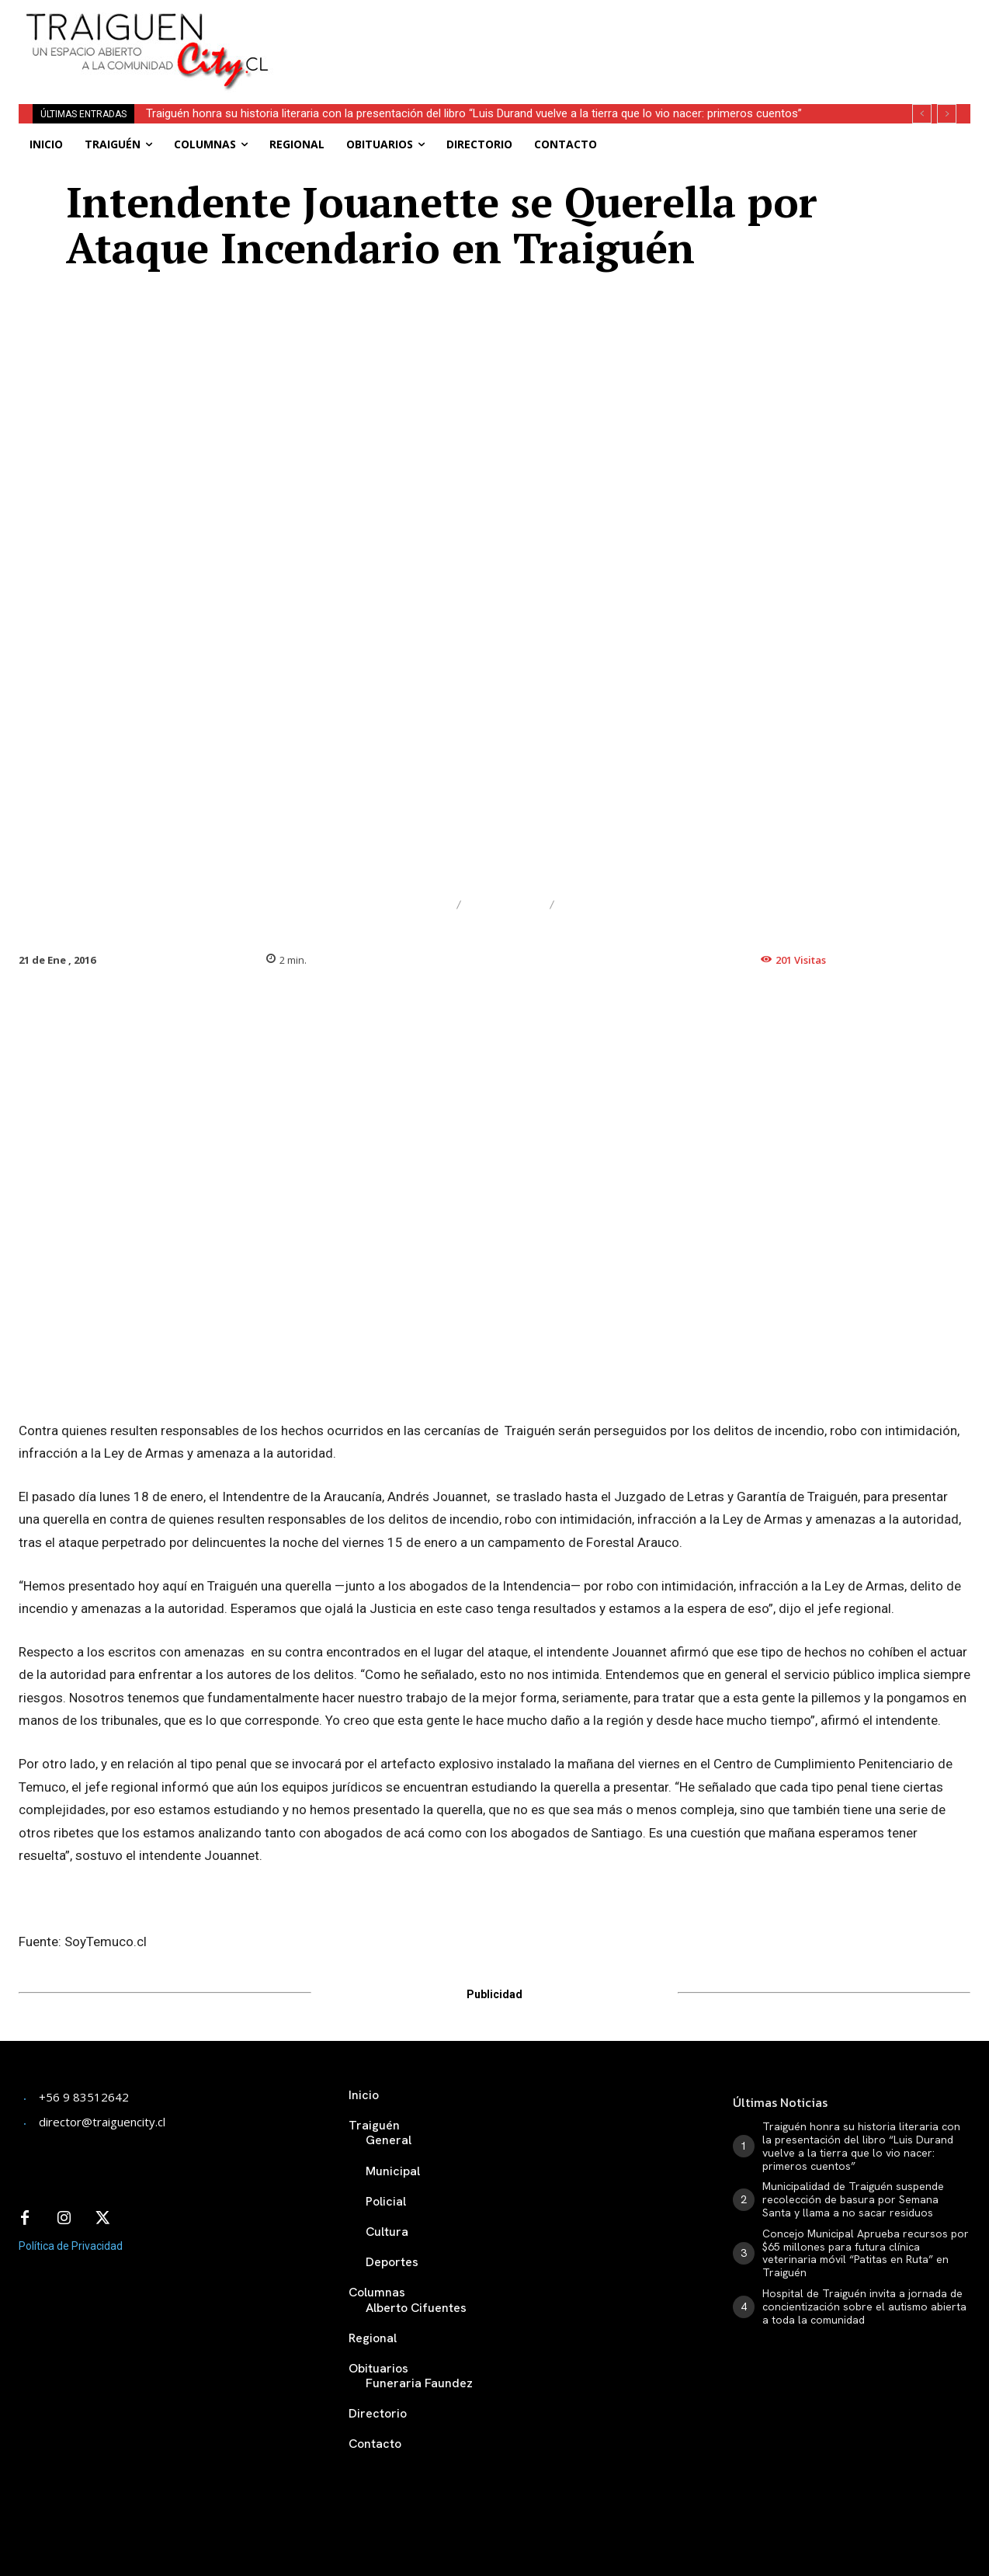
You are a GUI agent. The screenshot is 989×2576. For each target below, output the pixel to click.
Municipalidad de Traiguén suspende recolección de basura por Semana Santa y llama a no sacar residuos (853, 2199)
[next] (946, 113)
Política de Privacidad (71, 2246)
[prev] (922, 113)
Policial (598, 905)
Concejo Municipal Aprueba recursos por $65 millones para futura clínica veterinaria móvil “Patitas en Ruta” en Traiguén (865, 2253)
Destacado (402, 905)
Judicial (505, 905)
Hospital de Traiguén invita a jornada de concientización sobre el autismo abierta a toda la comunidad (864, 2306)
